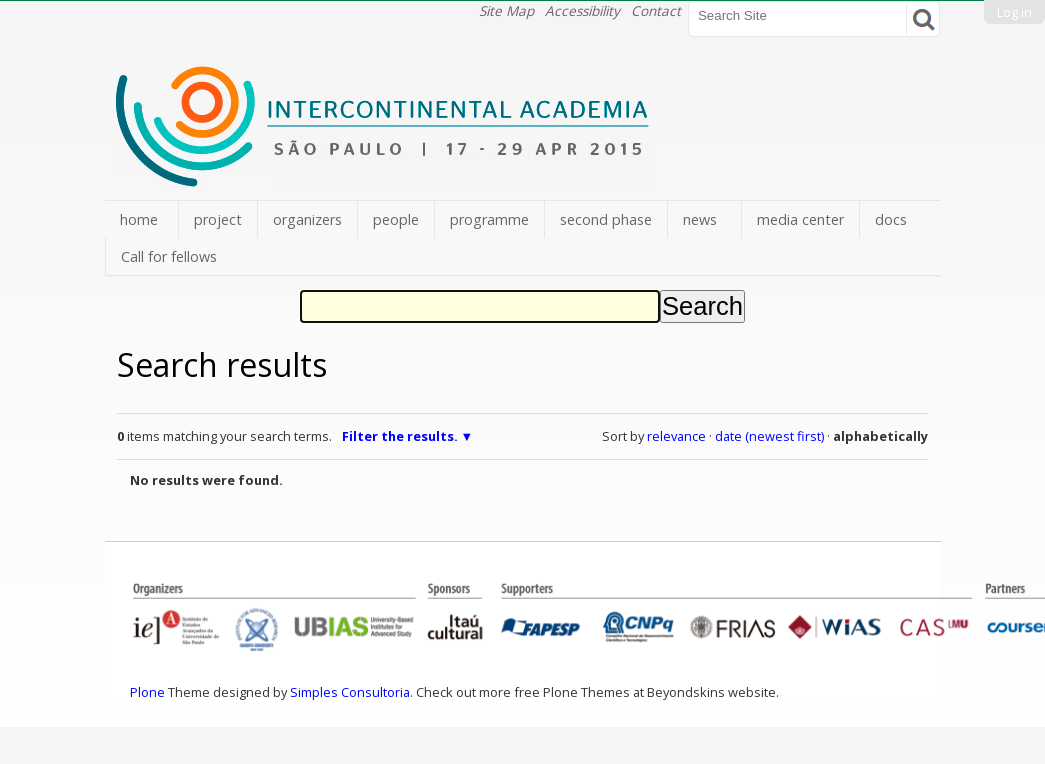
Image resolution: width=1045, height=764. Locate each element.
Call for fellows (169, 256)
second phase (606, 219)
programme (489, 219)
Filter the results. (401, 436)
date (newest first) (769, 436)
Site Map (506, 10)
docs (891, 219)
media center (800, 219)
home (139, 219)
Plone (147, 692)
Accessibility (582, 10)
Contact (656, 10)
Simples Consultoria (350, 692)
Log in (1014, 12)
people (396, 219)
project (218, 219)
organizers (307, 219)
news (700, 219)
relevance (676, 436)
